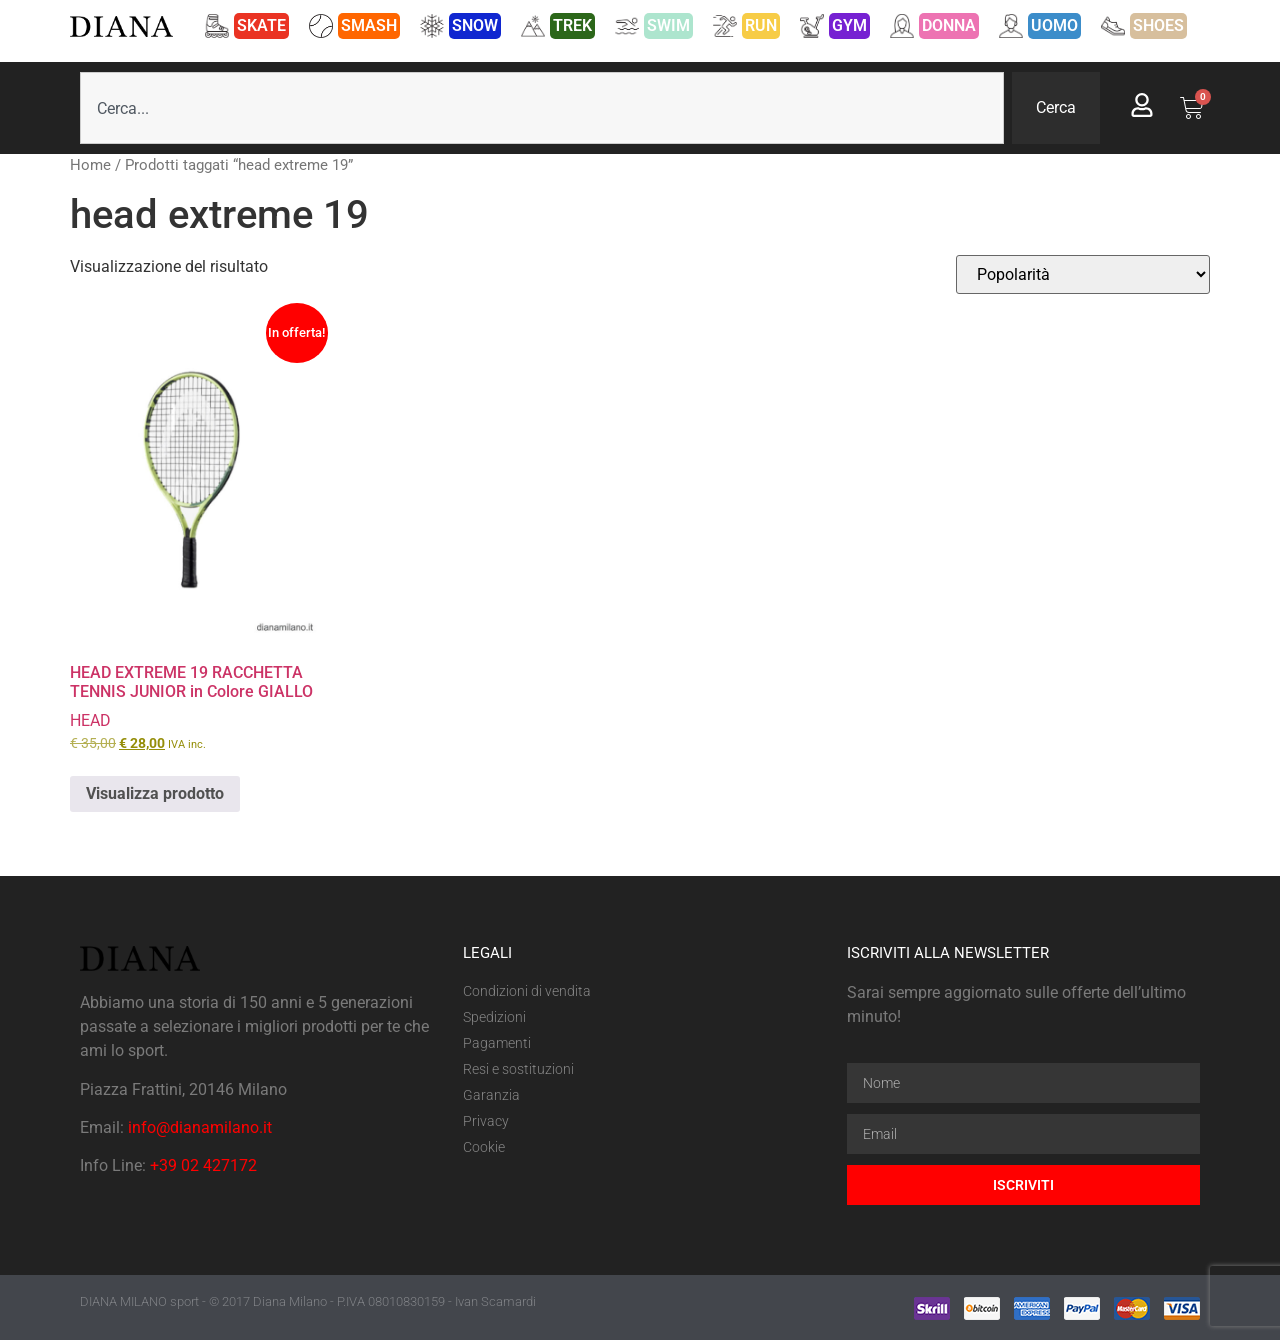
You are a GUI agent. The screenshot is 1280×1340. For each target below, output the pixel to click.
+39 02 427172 (203, 1165)
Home (90, 165)
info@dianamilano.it (200, 1127)
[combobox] (542, 108)
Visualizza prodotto (155, 793)
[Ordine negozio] (1083, 274)
